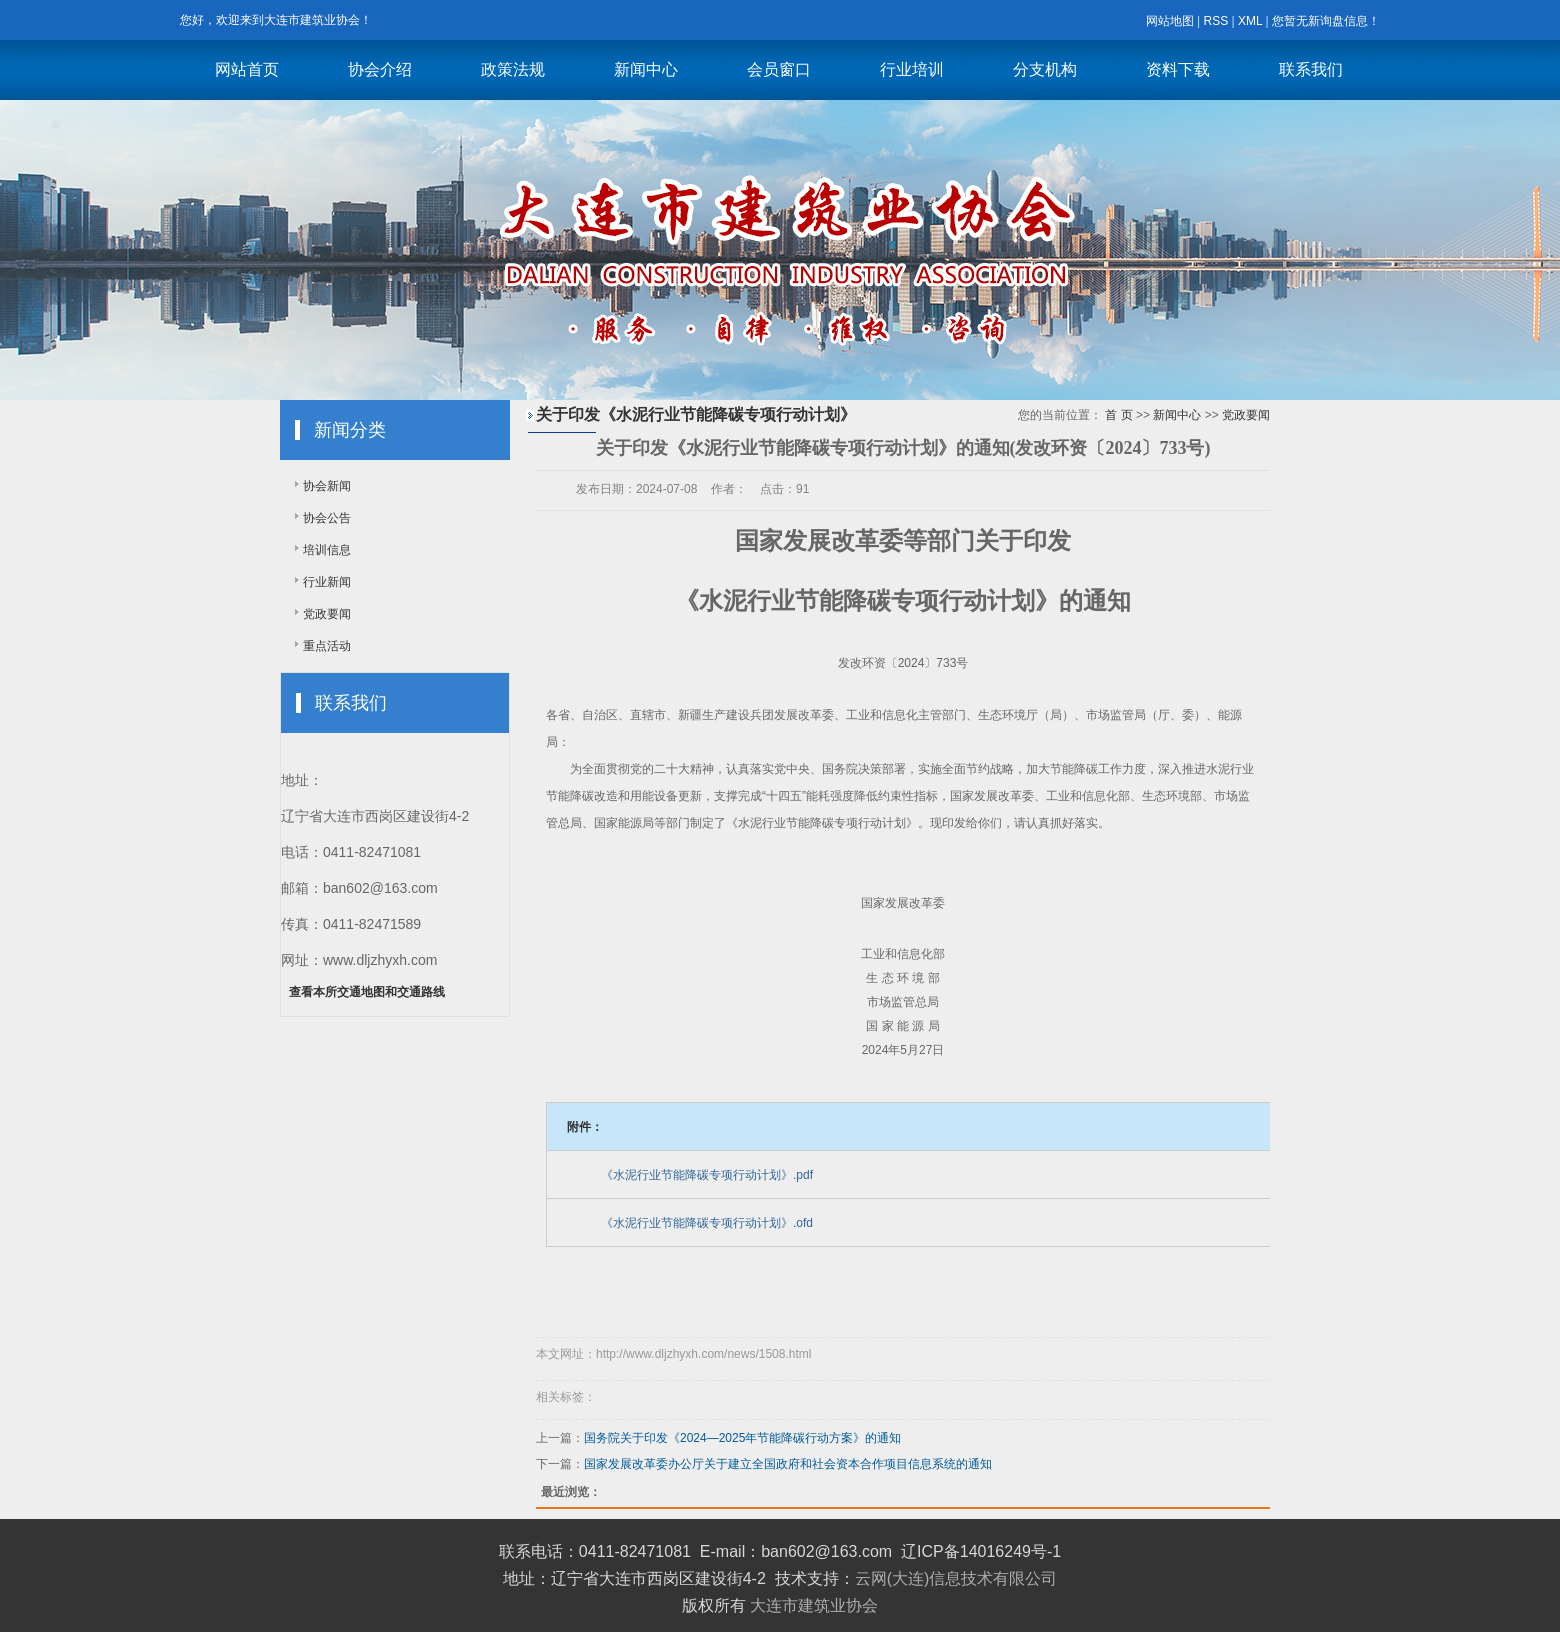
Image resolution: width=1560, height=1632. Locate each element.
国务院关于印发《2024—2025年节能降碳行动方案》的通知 (742, 1438)
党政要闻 (327, 614)
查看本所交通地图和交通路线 (367, 992)
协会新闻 (327, 486)
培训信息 (327, 550)
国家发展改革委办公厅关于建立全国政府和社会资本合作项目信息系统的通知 (788, 1464)
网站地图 (1170, 21)
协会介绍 (380, 69)
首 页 (1118, 415)
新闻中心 (646, 69)
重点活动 (327, 646)
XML (1250, 21)
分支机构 (1045, 69)
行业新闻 (327, 582)
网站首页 (247, 69)
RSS (1215, 21)
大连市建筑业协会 (814, 1605)
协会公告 (327, 518)
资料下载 (1178, 69)
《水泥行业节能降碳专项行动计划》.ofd (707, 1223)
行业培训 (912, 69)
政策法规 (513, 69)
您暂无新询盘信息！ (1326, 21)
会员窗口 (779, 69)
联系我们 (1311, 69)
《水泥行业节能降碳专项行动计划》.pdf (707, 1175)
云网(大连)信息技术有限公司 (956, 1578)
